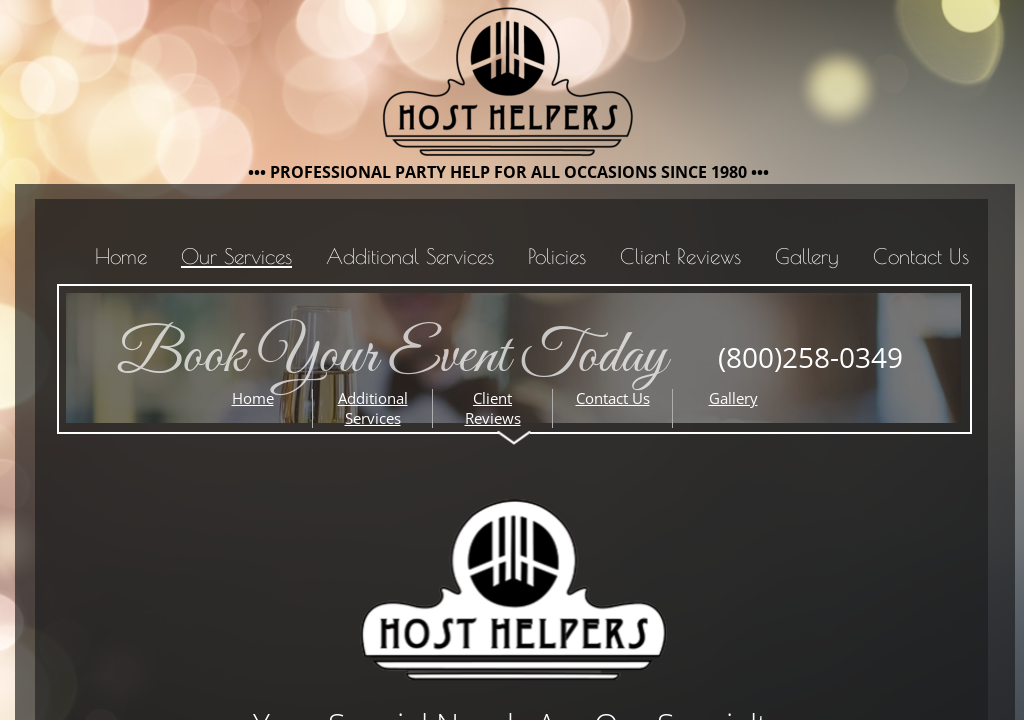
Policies (557, 256)
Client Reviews (680, 256)
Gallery (807, 256)
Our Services (236, 256)
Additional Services (410, 256)
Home (121, 256)
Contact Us (921, 256)
